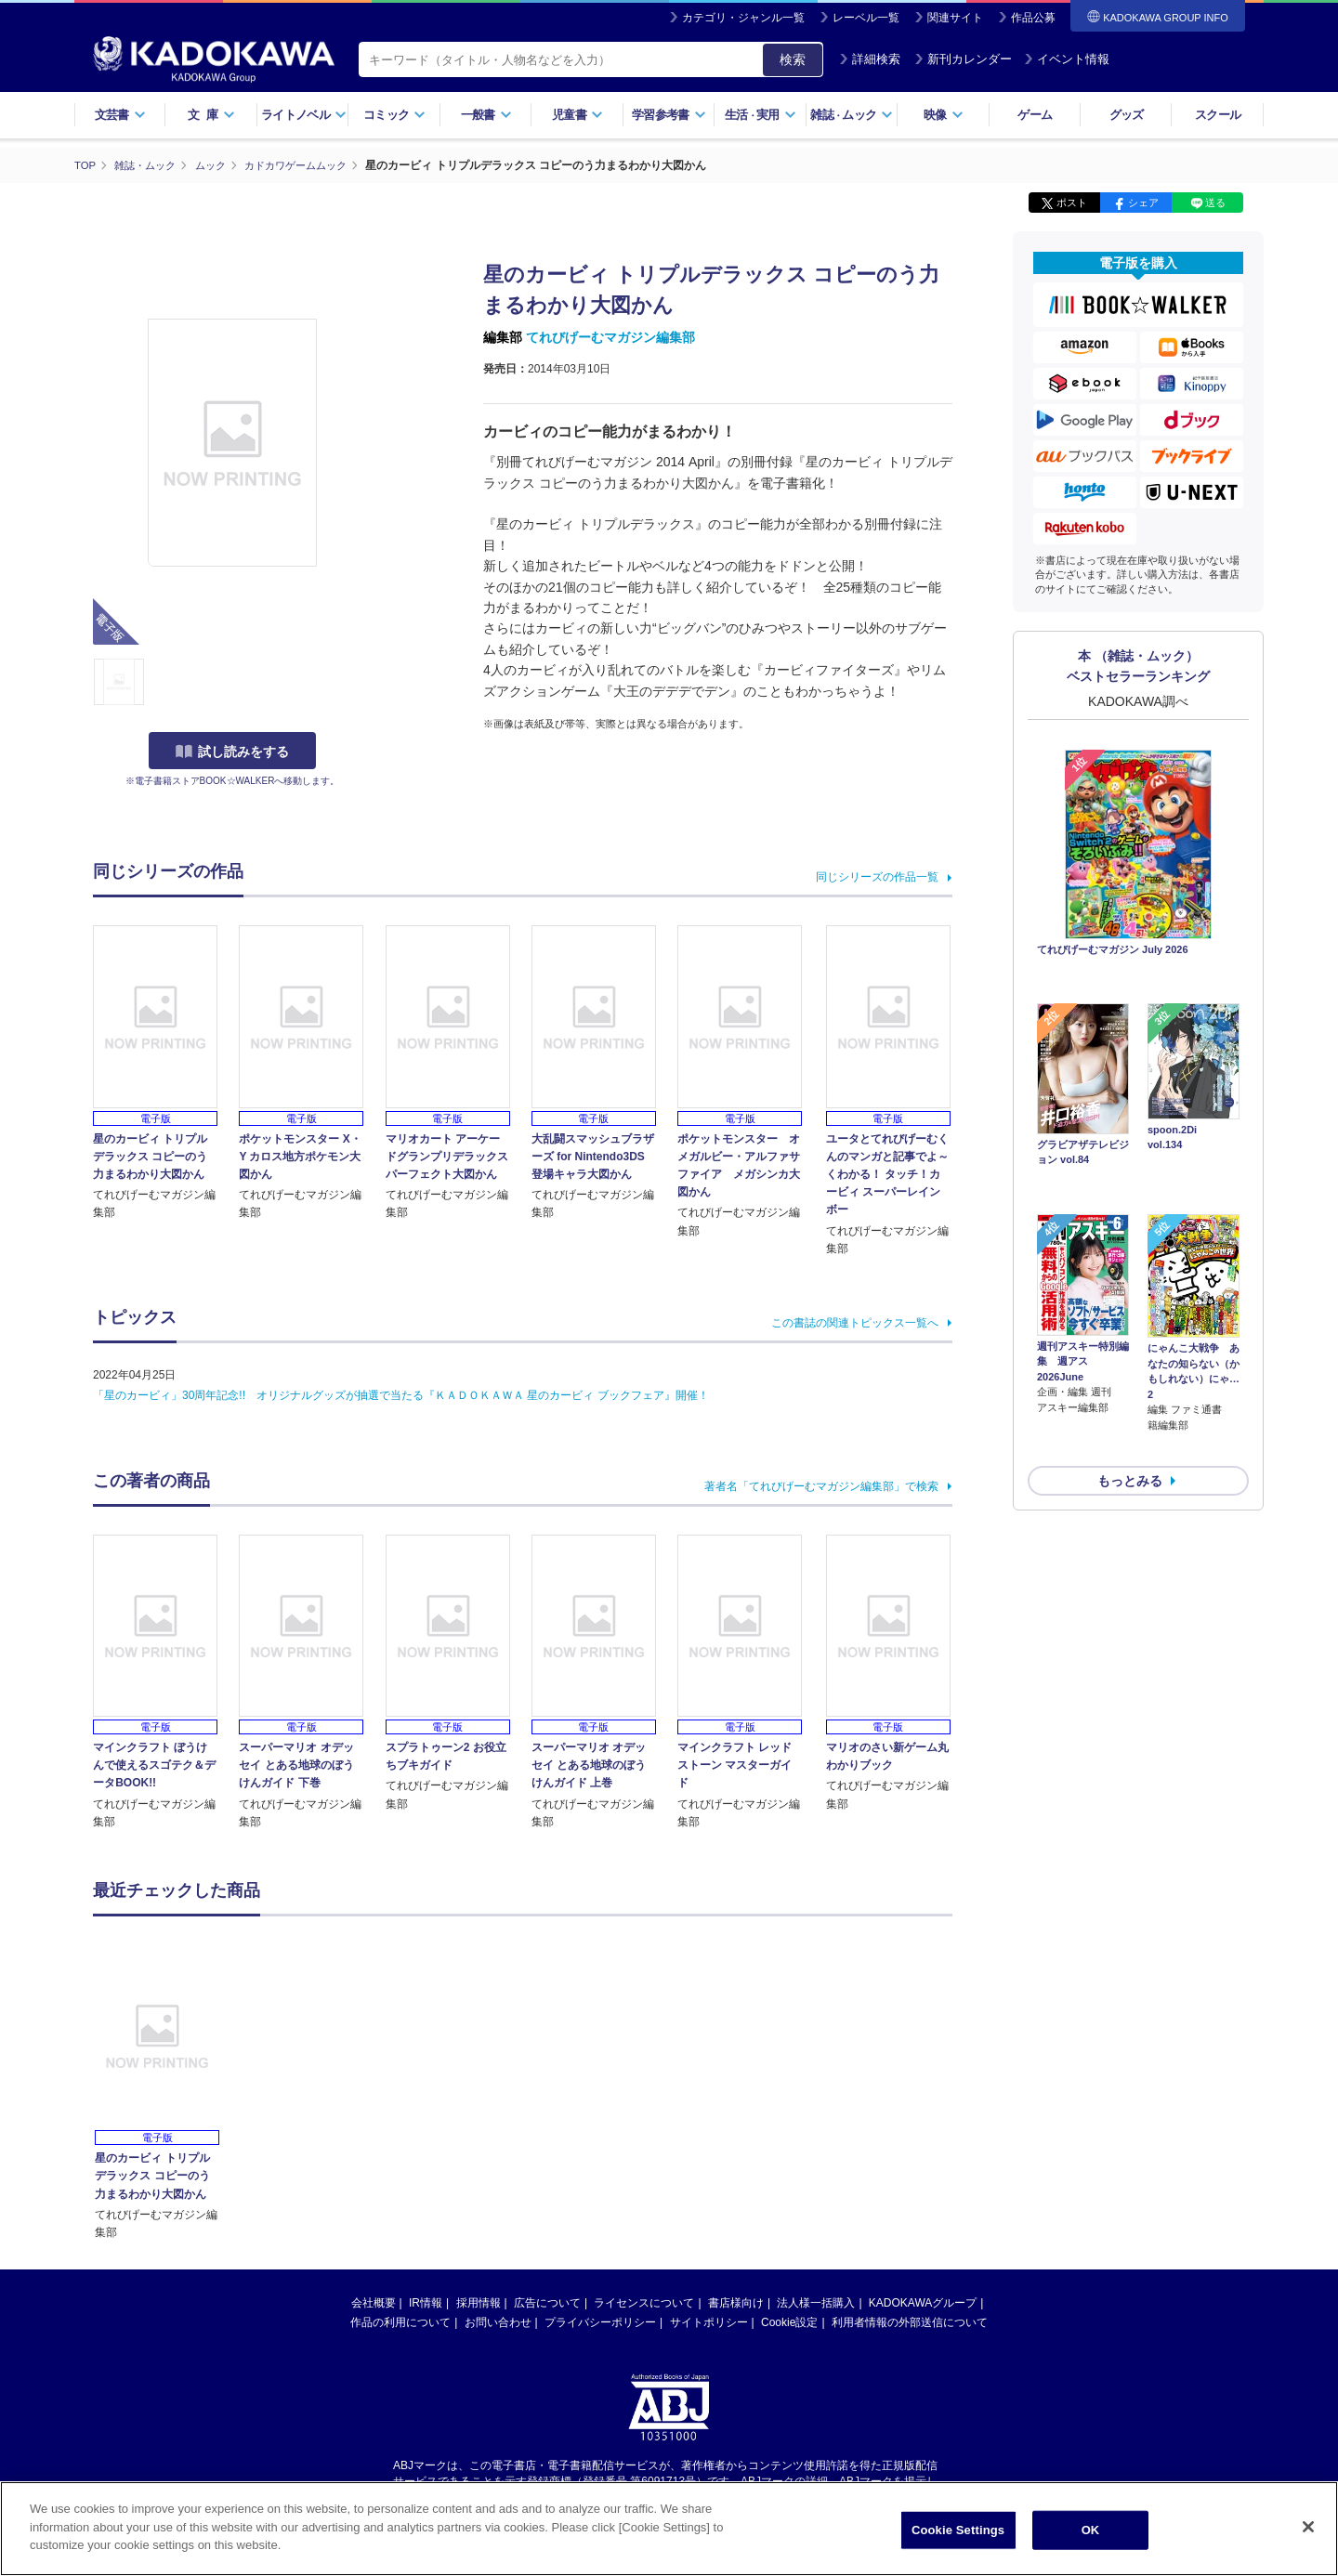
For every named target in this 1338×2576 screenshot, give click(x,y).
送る (1215, 202)
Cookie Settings (958, 2530)
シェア (1143, 202)
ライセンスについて (644, 2301)
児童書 (577, 115)
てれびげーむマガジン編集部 (610, 337)
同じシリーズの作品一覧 (877, 876)
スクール (1217, 115)
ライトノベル (304, 115)
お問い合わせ (498, 2321)
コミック (394, 115)
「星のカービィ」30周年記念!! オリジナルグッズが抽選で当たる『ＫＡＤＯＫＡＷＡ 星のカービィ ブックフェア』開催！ (401, 1394)
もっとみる (1129, 1381)
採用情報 (478, 2301)
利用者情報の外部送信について (910, 2321)
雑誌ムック (851, 115)
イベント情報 (1066, 59)
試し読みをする (232, 751)
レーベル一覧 (866, 17)
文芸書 (120, 115)
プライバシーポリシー (600, 2321)
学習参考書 (669, 115)
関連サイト (955, 17)
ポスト (1071, 202)
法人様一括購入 (816, 2301)
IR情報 (425, 2301)
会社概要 (373, 2301)
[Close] (1308, 2526)
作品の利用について (400, 2321)
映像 (944, 115)
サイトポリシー (709, 2321)
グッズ (1126, 115)
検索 (793, 59)
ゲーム (1034, 115)
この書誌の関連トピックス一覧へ (854, 1321)
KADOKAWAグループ (923, 2301)
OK (1091, 2530)
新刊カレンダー (963, 59)
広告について (547, 2301)
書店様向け (736, 2301)
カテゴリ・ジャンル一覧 (743, 17)
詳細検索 (869, 59)
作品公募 (1033, 17)
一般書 (486, 115)
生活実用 (760, 115)
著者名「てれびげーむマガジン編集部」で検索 (821, 1485)
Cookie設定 (789, 2321)
